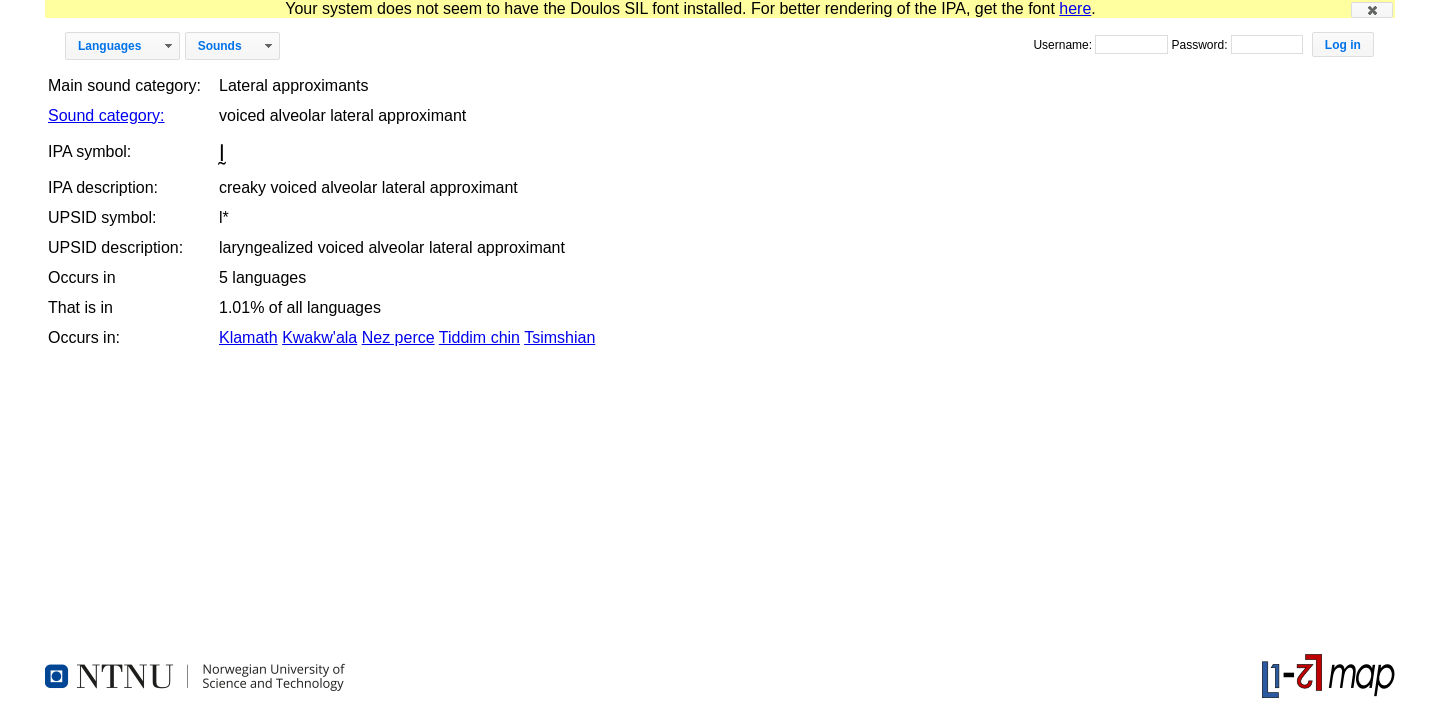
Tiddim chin (479, 337)
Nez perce (398, 337)
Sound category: (106, 115)
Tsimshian (559, 337)
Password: (1200, 45)
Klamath (248, 337)
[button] (1372, 10)
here (1075, 8)
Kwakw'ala (319, 337)
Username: (1064, 45)
